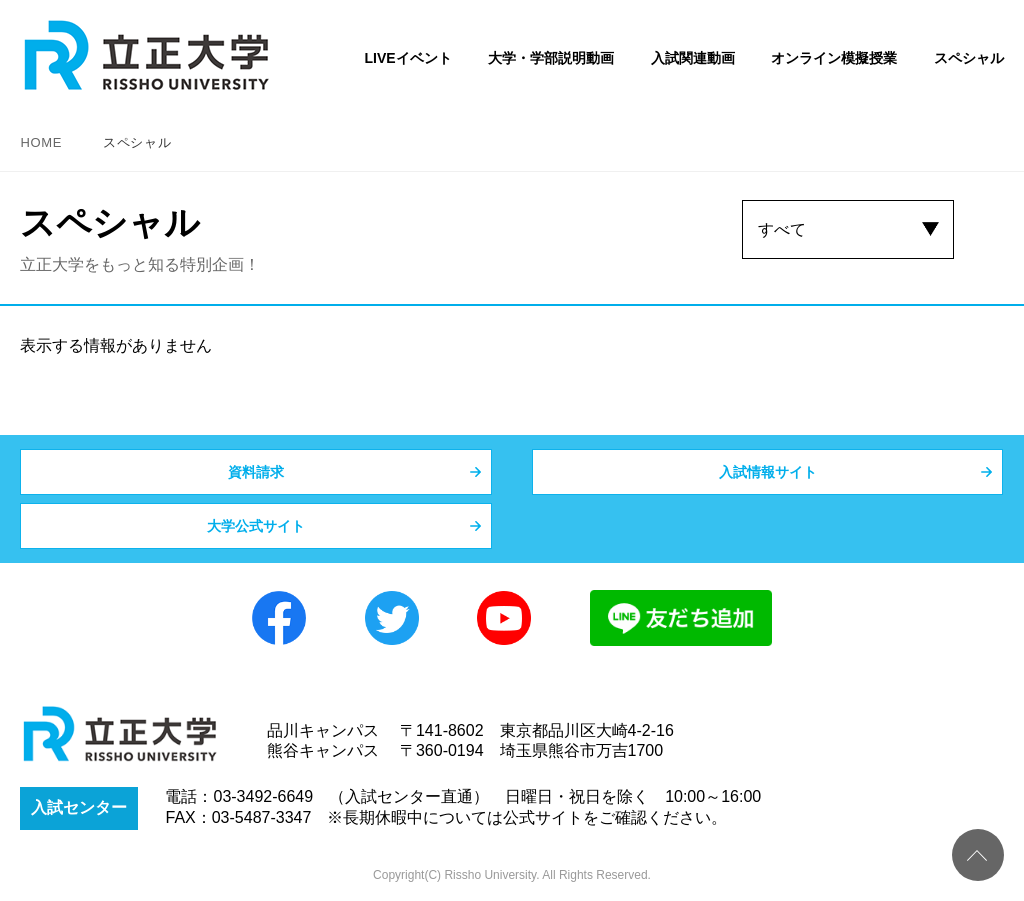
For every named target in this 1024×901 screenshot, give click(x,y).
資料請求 (256, 472)
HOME (41, 142)
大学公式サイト (256, 526)
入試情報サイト (768, 472)
